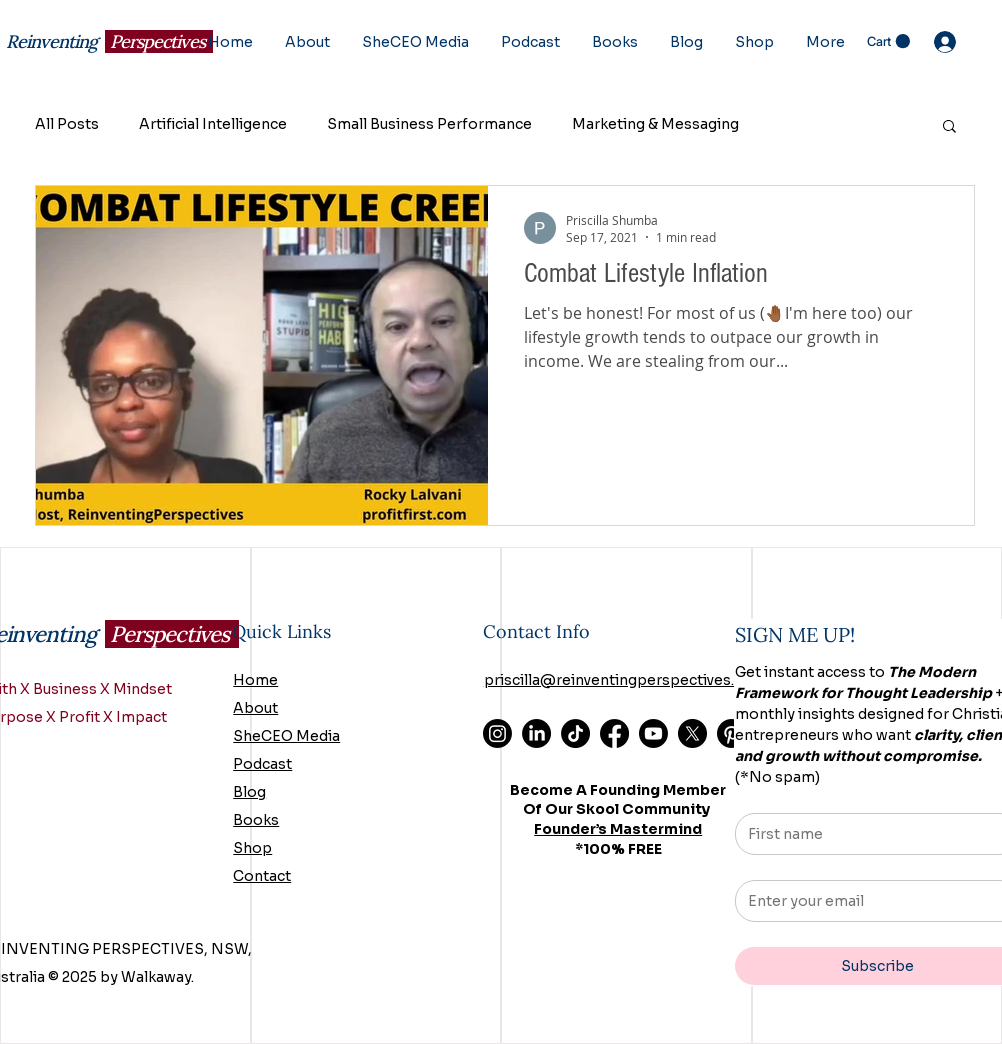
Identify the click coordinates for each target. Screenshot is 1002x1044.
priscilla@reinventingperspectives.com (625, 680)
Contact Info (536, 631)
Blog (249, 792)
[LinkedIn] (536, 733)
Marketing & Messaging (655, 124)
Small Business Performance (429, 124)
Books (256, 820)
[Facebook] (614, 733)
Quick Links (281, 631)
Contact (262, 876)
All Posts (67, 124)
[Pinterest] (731, 733)
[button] (888, 41)
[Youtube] (653, 733)
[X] (692, 733)
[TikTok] (575, 733)
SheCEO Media (286, 736)
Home (255, 680)
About (255, 708)
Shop (252, 848)
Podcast (262, 764)
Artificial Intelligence (213, 124)
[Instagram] (497, 733)
